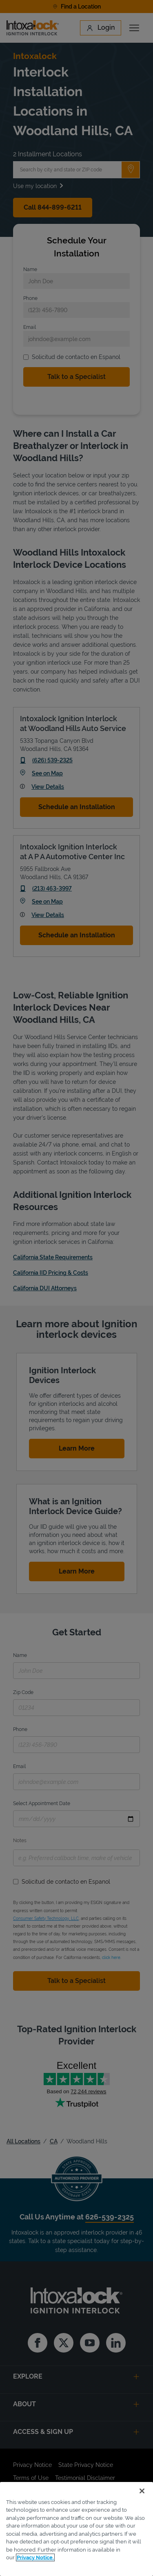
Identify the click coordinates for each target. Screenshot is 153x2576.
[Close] (142, 2491)
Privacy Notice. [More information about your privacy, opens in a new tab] (35, 2557)
